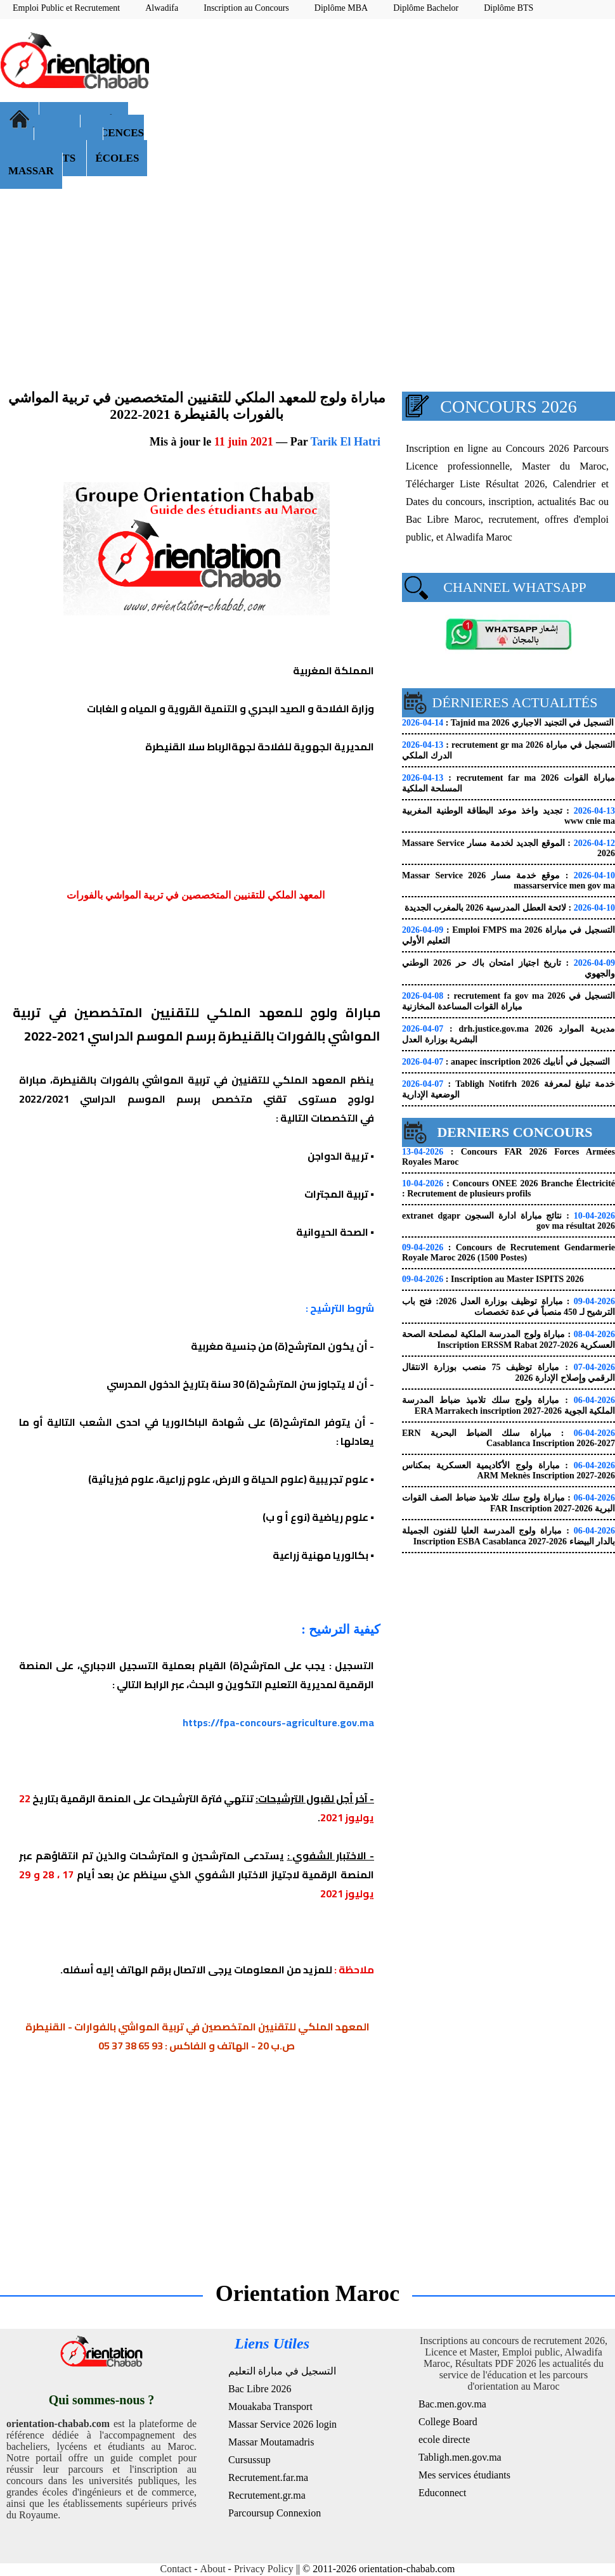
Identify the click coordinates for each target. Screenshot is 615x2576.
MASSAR (31, 171)
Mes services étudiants (464, 2475)
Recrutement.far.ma (268, 2477)
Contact (176, 2568)
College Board (447, 2421)
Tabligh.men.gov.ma (460, 2457)
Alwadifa (161, 8)
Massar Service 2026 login (282, 2424)
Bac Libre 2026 (260, 2388)
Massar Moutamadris (271, 2442)
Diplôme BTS (508, 8)
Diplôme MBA (341, 8)
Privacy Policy (264, 2568)
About (213, 2568)
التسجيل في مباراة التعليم (282, 2371)
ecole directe (444, 2439)
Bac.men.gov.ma (452, 2404)
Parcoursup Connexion (274, 2513)
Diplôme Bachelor (425, 8)
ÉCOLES (117, 158)
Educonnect (442, 2492)
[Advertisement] (388, 120)
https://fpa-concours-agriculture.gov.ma (278, 1722)
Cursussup (249, 2459)
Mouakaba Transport (270, 2406)
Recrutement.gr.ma (267, 2495)
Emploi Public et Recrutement (66, 8)
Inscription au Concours (246, 8)
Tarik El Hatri (345, 441)
